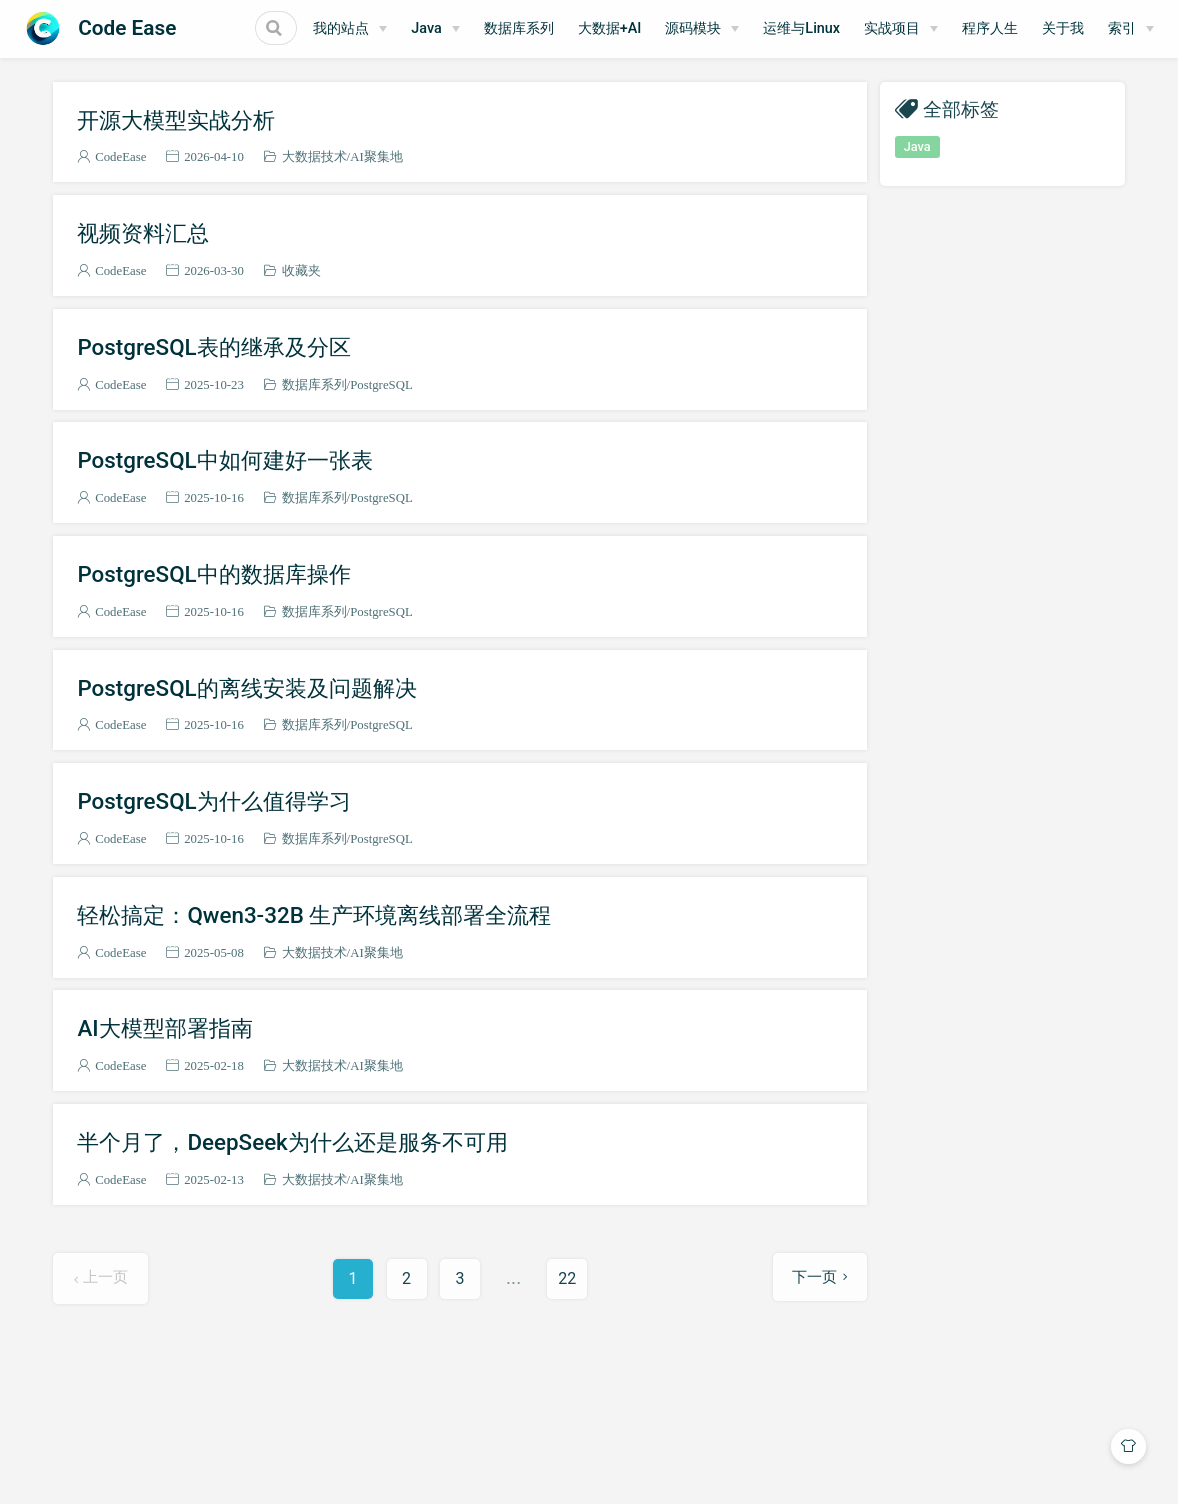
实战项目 (943, 28)
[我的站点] (401, 29)
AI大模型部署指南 (164, 1028)
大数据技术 (314, 156)
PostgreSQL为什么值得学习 (213, 801)
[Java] (486, 29)
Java (477, 28)
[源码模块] (753, 29)
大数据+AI (660, 28)
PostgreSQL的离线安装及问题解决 (246, 688)
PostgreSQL (381, 384)
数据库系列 (569, 28)
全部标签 (961, 108)
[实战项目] (952, 29)
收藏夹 (301, 270)
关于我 (1114, 28)
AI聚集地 (376, 156)
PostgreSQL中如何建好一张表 (224, 460)
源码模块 (744, 28)
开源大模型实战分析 (176, 120)
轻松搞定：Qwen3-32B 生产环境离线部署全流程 (314, 915)
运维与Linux (852, 28)
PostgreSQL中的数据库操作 (213, 574)
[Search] (247, 28)
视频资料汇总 (143, 233)
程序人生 (1041, 28)
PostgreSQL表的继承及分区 (213, 347)
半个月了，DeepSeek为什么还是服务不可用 (292, 1142)
